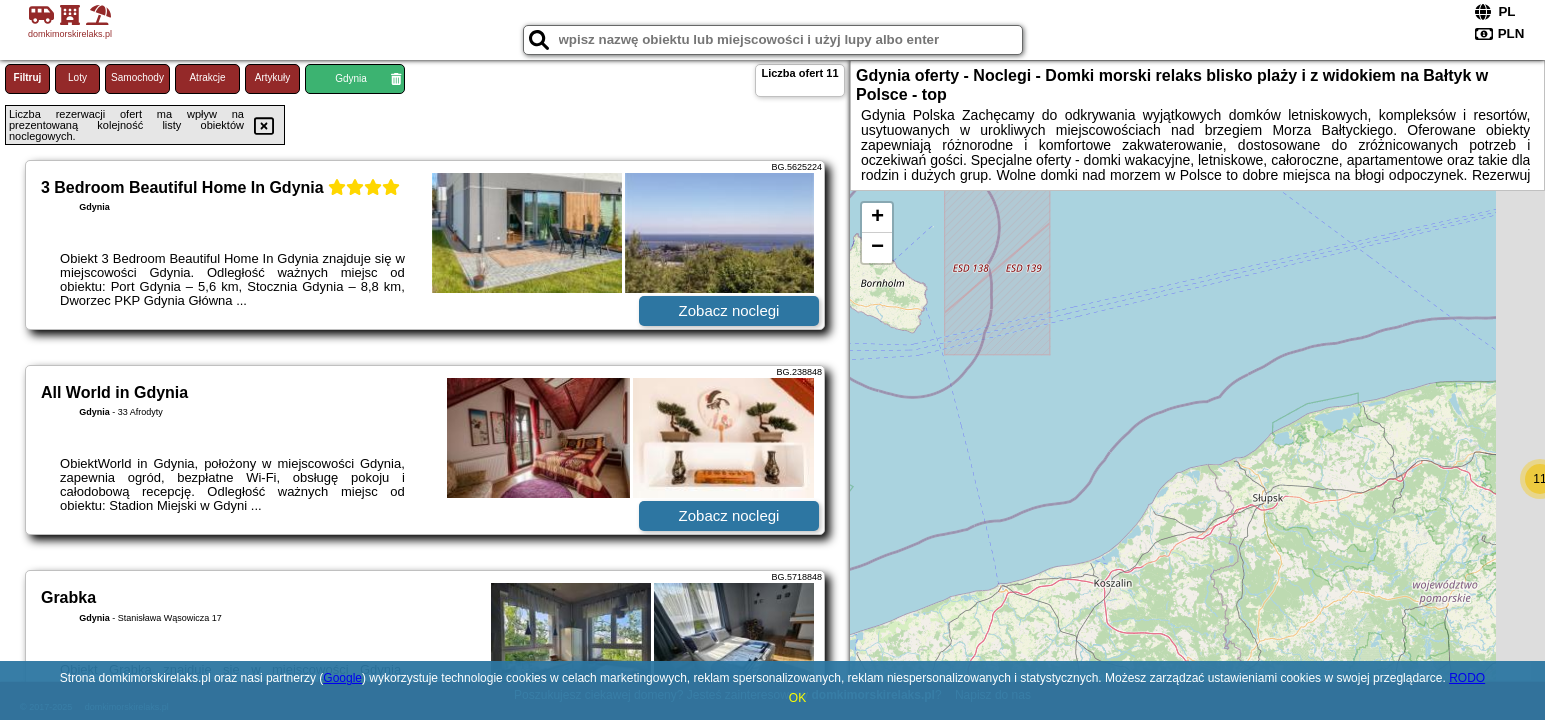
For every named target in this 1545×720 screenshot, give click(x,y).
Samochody (137, 77)
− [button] (877, 248)
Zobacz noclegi (729, 310)
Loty (77, 77)
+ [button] (877, 218)
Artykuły (273, 77)
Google (342, 678)
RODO (1467, 678)
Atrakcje (207, 77)
